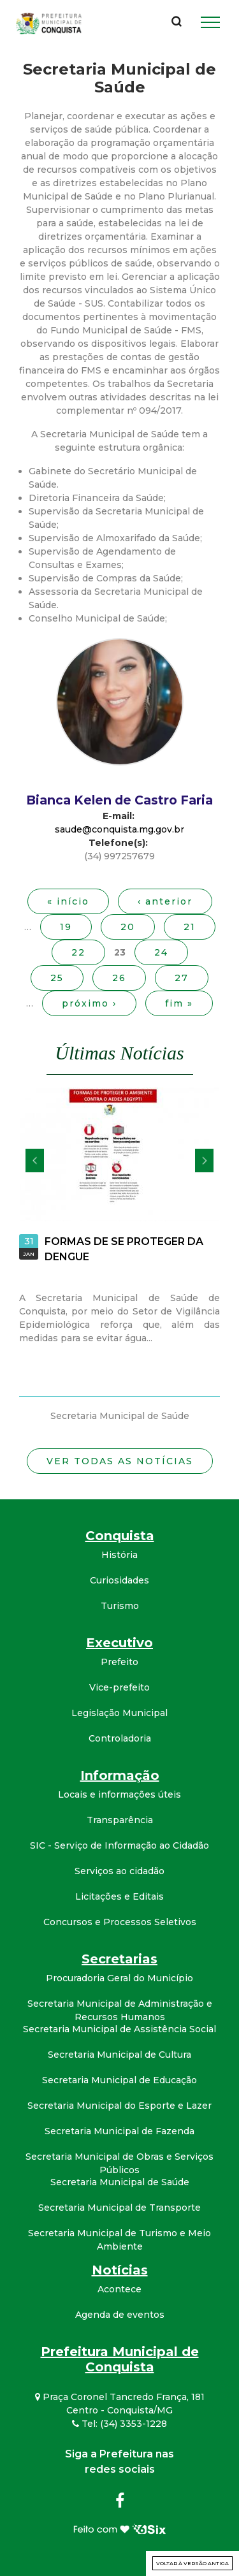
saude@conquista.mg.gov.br (119, 829)
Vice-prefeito (119, 1687)
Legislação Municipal (119, 1713)
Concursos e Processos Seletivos (119, 1922)
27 (182, 978)
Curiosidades (119, 1580)
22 (78, 952)
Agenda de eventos (119, 2314)
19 (66, 927)
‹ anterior (165, 901)
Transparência (120, 1820)
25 (57, 978)
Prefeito (119, 1662)
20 (127, 927)
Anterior (34, 1160)
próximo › (89, 1003)
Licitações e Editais (119, 1896)
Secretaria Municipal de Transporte (119, 2207)
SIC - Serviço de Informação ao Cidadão (119, 1845)
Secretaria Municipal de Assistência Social (119, 2029)
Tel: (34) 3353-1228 (119, 2423)
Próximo (204, 1160)
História (119, 1555)
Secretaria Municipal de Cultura (119, 2054)
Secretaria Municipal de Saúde (119, 2182)
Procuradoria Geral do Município (119, 1978)
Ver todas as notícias (120, 1461)
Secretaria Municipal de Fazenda (119, 2131)
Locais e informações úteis (119, 1794)
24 (161, 952)
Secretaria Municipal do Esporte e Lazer (119, 2105)
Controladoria (120, 1738)
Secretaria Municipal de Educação (119, 2080)
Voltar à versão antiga (192, 2563)
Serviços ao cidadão (119, 1871)
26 (119, 978)
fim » (179, 1003)
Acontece (119, 2289)
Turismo (120, 1606)
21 (190, 927)
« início (68, 901)
